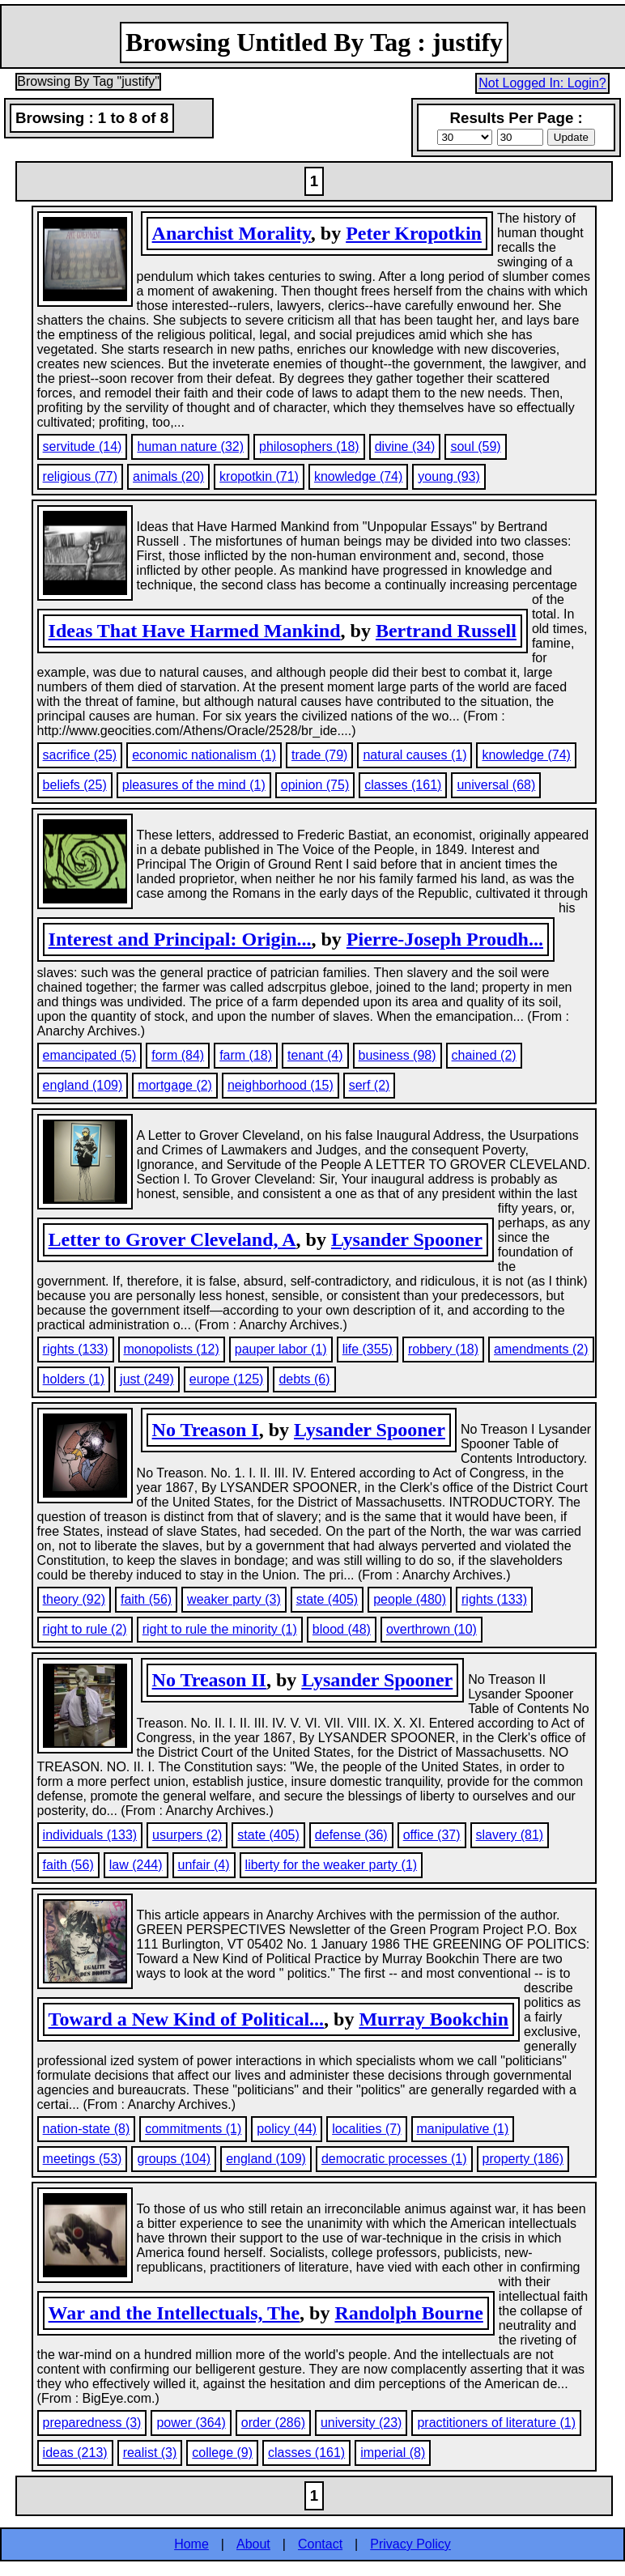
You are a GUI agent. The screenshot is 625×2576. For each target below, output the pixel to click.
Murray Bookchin (433, 2019)
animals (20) (168, 476)
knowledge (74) (358, 476)
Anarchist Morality (231, 233)
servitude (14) (82, 446)
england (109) (83, 1085)
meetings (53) (82, 2159)
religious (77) (80, 476)
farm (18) (245, 1055)
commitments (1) (193, 2129)
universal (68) (496, 785)
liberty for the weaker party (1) (331, 1865)
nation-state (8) (86, 2129)
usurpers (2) (187, 1835)
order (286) (273, 2422)
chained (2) (484, 1055)
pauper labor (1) (281, 1349)
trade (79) (319, 755)
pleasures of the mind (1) (194, 785)
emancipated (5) (90, 1055)
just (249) (147, 1379)
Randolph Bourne (408, 2312)
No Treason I (205, 1429)
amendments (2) (541, 1349)
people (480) (409, 1599)
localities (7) (366, 2129)
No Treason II (209, 1679)
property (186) (523, 2159)
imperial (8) (392, 2452)
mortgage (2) (175, 1085)
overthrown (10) (431, 1629)
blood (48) (341, 1629)
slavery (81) (510, 1835)
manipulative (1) (463, 2129)
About (253, 2544)
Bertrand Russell (446, 630)
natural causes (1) (414, 755)
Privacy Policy (410, 2544)
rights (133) (75, 1349)
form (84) (177, 1055)
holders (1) (73, 1379)
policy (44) (287, 2129)
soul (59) (475, 446)
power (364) (190, 2422)
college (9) (222, 2452)
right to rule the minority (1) (219, 1629)
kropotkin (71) (259, 476)
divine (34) (405, 446)
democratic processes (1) (394, 2159)
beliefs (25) (75, 785)
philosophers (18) (309, 446)
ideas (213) (75, 2452)
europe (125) (226, 1379)
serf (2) (369, 1085)
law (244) (136, 1865)
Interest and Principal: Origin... (180, 939)
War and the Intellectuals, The (174, 2312)
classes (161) (402, 785)
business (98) (397, 1055)
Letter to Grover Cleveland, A (172, 1239)
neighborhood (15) (280, 1085)
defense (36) (351, 1835)
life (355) (367, 1349)
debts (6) (304, 1379)
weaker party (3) (234, 1599)
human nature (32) (190, 446)
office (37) (432, 1835)
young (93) (449, 476)
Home (191, 2544)
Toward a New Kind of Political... (186, 2019)
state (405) (327, 1599)
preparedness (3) (92, 2422)
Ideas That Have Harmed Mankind (195, 630)
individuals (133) (90, 1835)
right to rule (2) (85, 1629)
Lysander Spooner (407, 1239)
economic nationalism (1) (204, 755)
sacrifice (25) (80, 755)
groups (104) (173, 2159)
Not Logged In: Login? (542, 83)
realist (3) (150, 2452)
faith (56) (146, 1599)
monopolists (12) (171, 1349)
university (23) (361, 2422)
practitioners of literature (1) (496, 2422)
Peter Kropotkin (414, 233)
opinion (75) (315, 785)
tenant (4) (314, 1055)
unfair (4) (204, 1865)
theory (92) (74, 1599)
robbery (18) (443, 1349)
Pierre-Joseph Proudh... (445, 939)
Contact (320, 2544)
